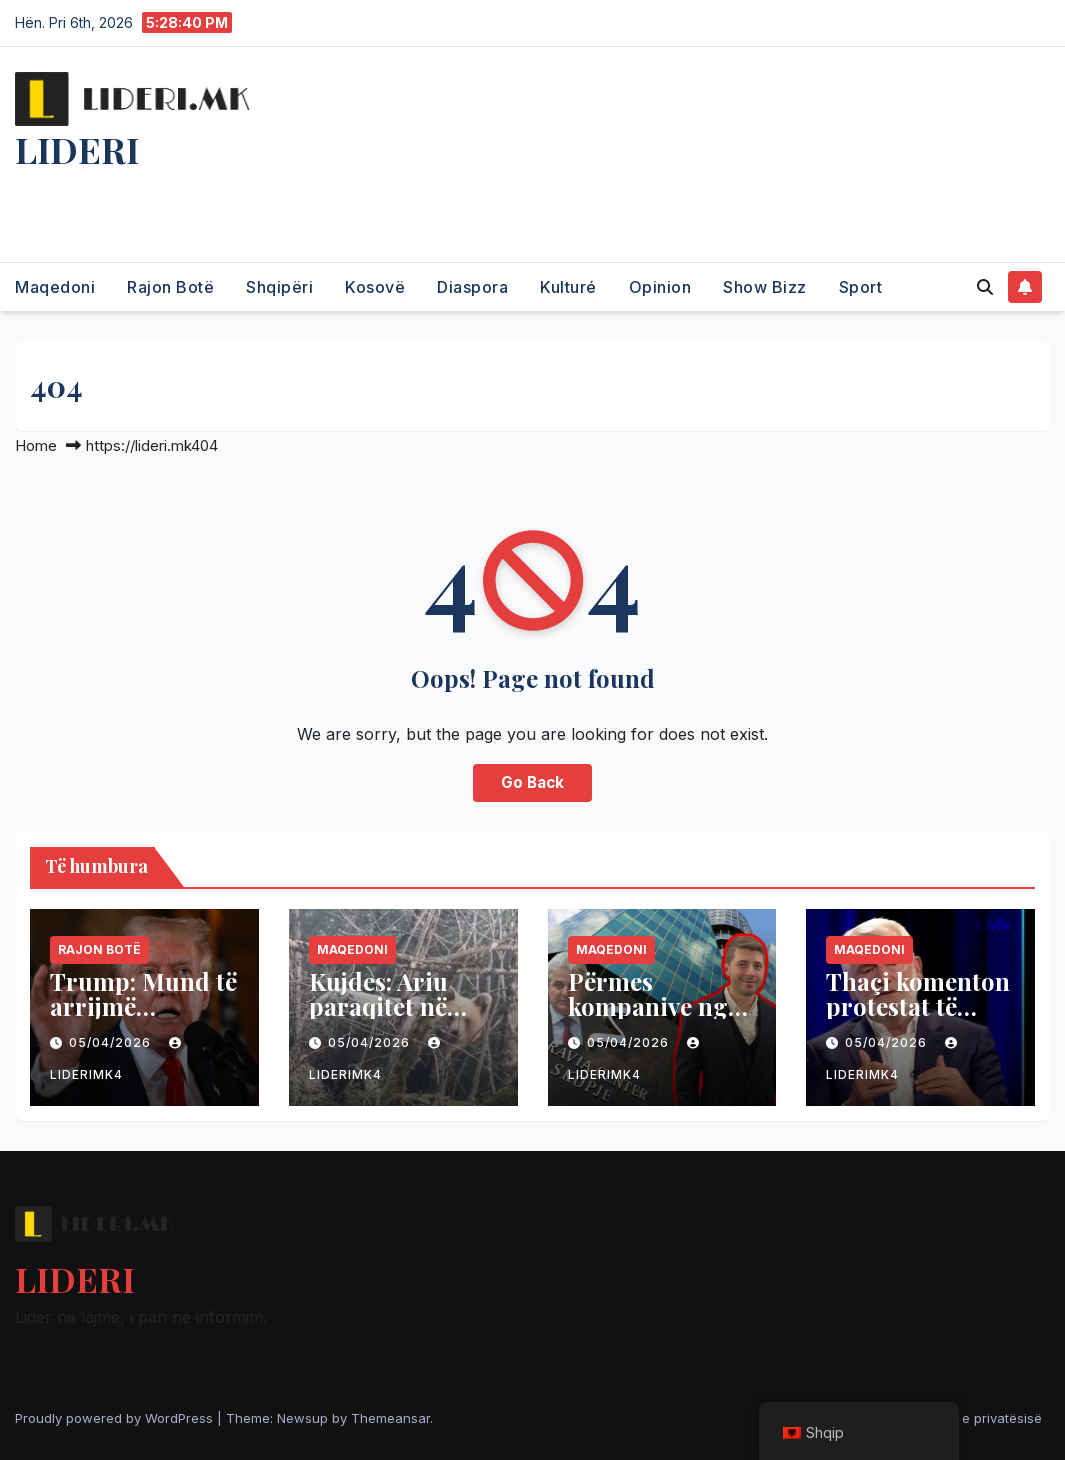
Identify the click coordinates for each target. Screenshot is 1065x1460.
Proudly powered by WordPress (116, 1418)
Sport (861, 287)
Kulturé (568, 287)
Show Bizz (765, 287)
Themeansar (390, 1418)
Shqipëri (279, 287)
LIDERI (77, 149)
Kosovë (375, 287)
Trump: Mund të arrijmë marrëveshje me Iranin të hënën (143, 1018)
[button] (985, 287)
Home (36, 445)
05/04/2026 (112, 1042)
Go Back (532, 782)
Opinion (660, 287)
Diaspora (472, 287)
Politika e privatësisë (978, 1418)
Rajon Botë (170, 287)
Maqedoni (55, 287)
